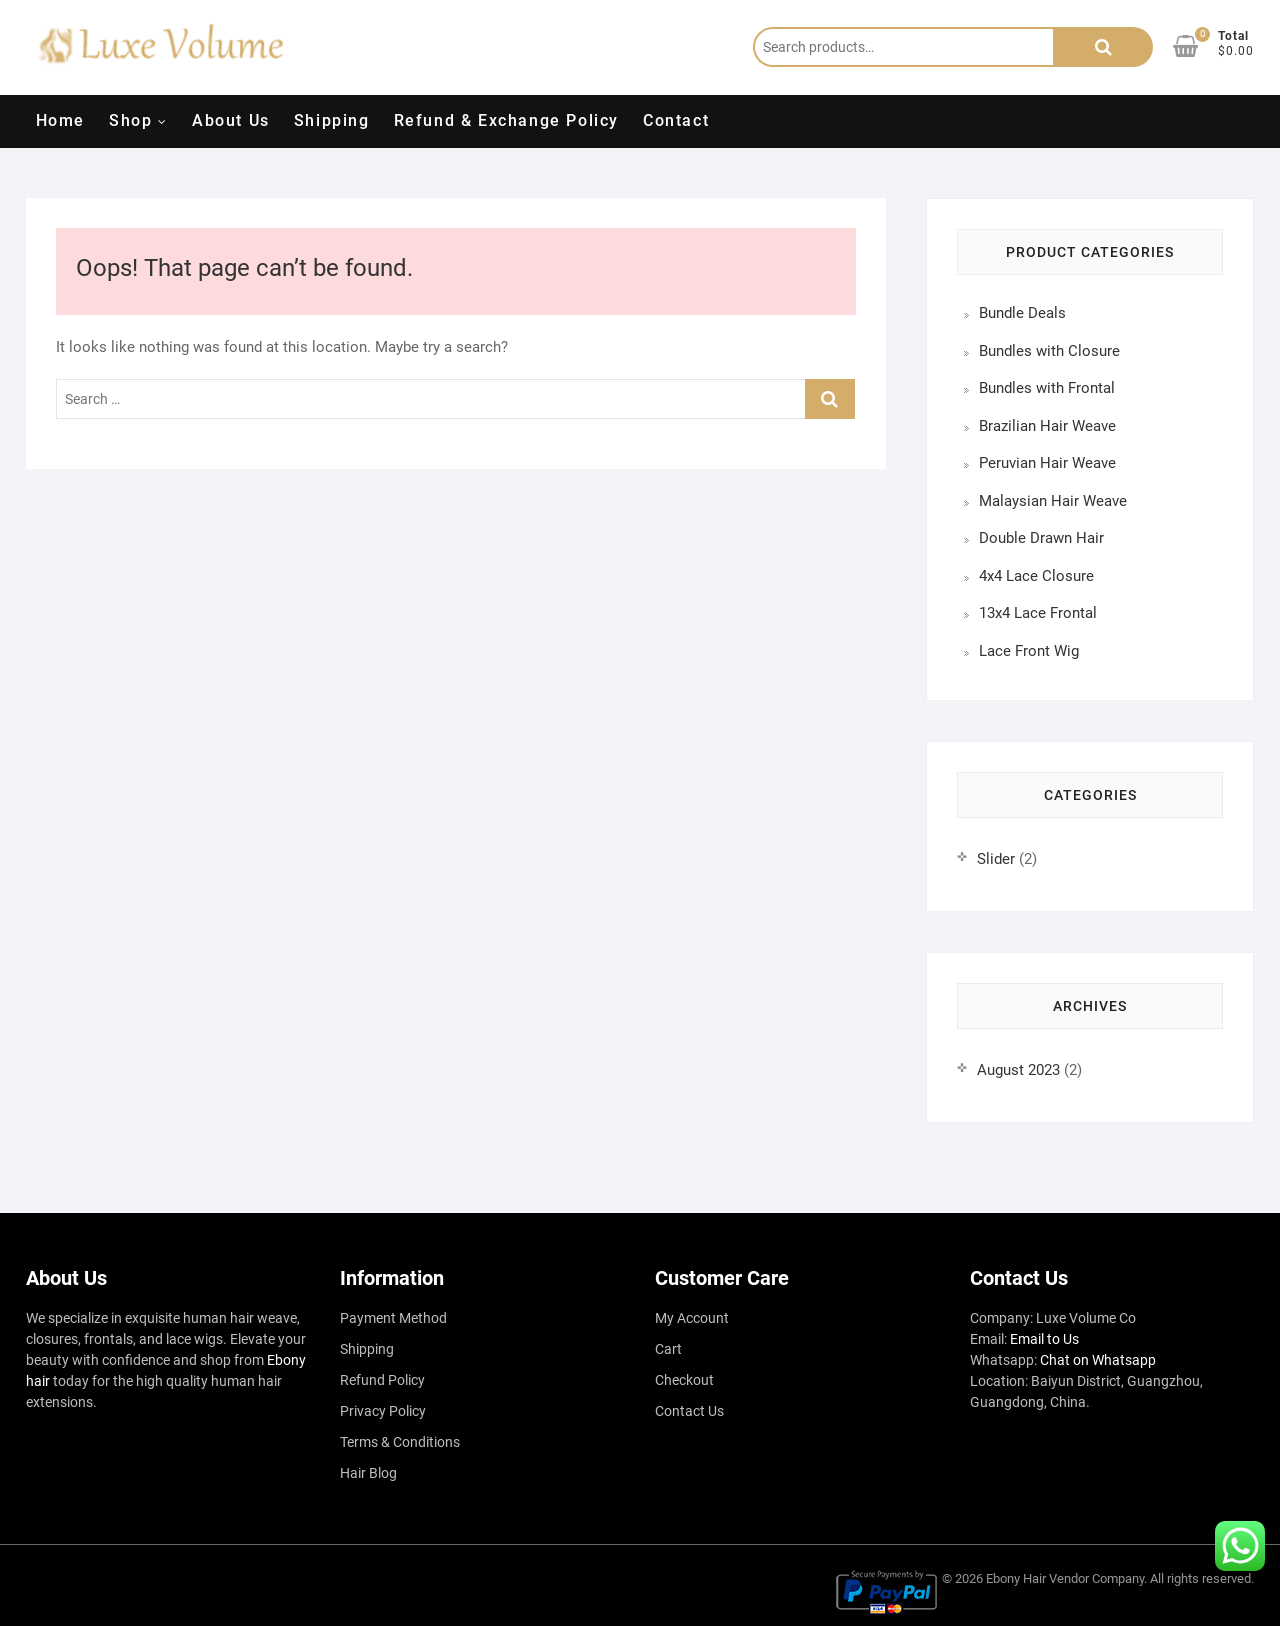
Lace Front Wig (1029, 651)
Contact (676, 120)
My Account (692, 1318)
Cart (668, 1349)
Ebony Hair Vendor (1037, 1578)
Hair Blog (368, 1473)
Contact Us (689, 1411)
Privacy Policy (383, 1411)
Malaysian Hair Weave (1053, 501)
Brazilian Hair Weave (1047, 426)
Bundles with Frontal (1047, 388)
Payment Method (393, 1318)
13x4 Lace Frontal (1038, 613)
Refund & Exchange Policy (506, 120)
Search (1103, 47)
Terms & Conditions (400, 1442)
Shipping (332, 120)
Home (60, 120)
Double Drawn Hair (1041, 538)
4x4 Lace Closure (1036, 576)
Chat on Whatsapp (1098, 1360)
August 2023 (1018, 1070)
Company (1118, 1578)
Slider (996, 859)
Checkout (684, 1380)
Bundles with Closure (1049, 351)
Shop (130, 120)
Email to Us (1044, 1339)
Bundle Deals (1022, 313)
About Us (231, 120)
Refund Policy (382, 1380)
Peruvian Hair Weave (1047, 463)
